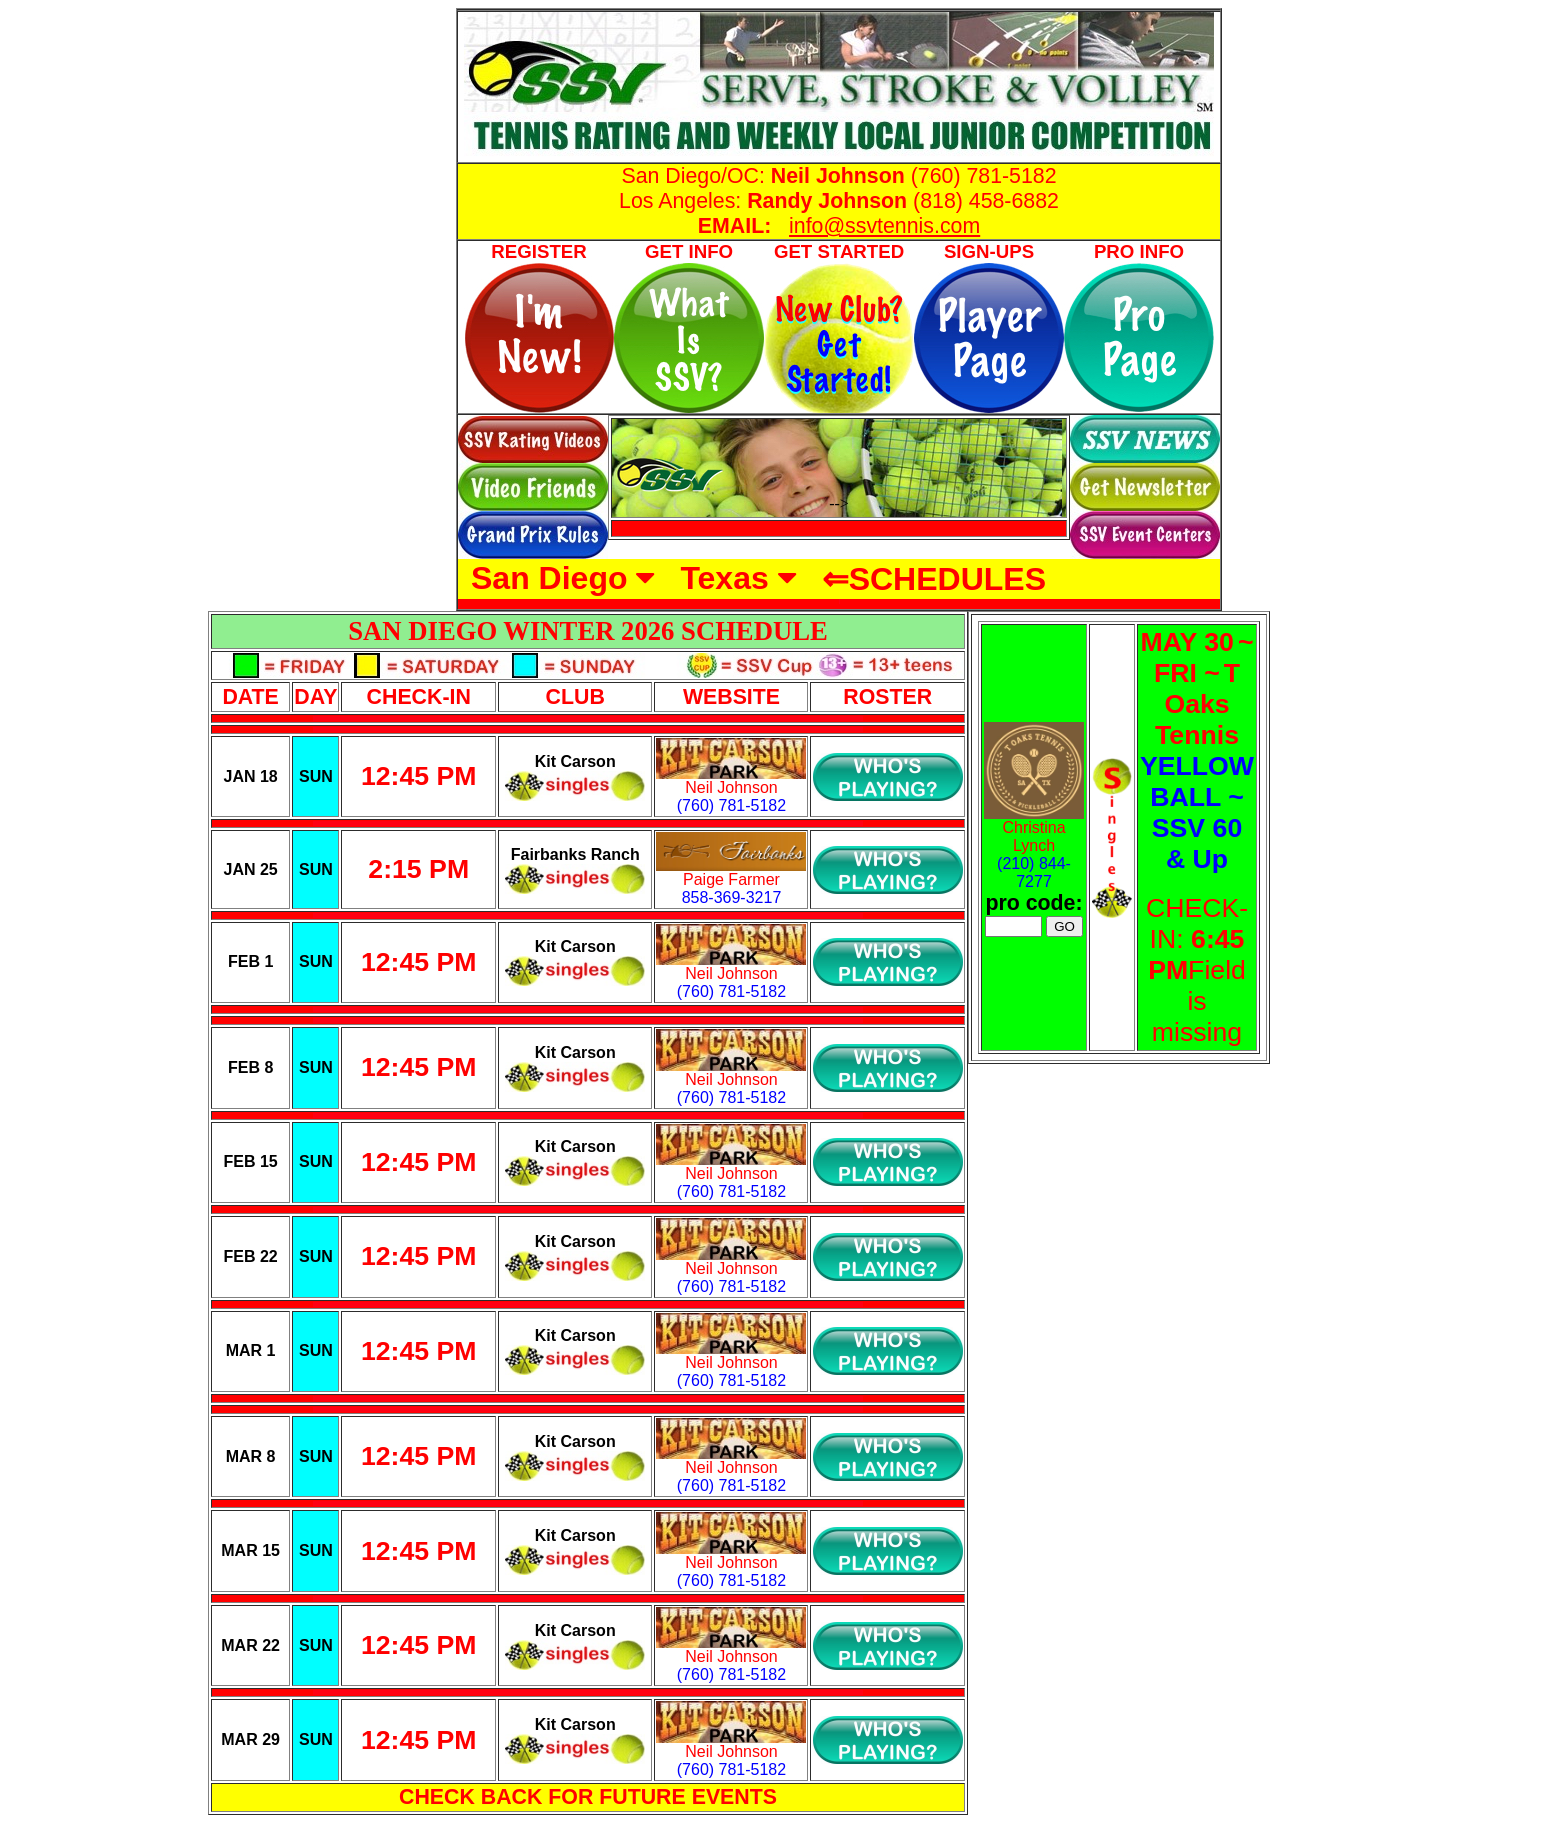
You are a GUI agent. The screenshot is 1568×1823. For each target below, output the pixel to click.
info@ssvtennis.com (884, 226)
